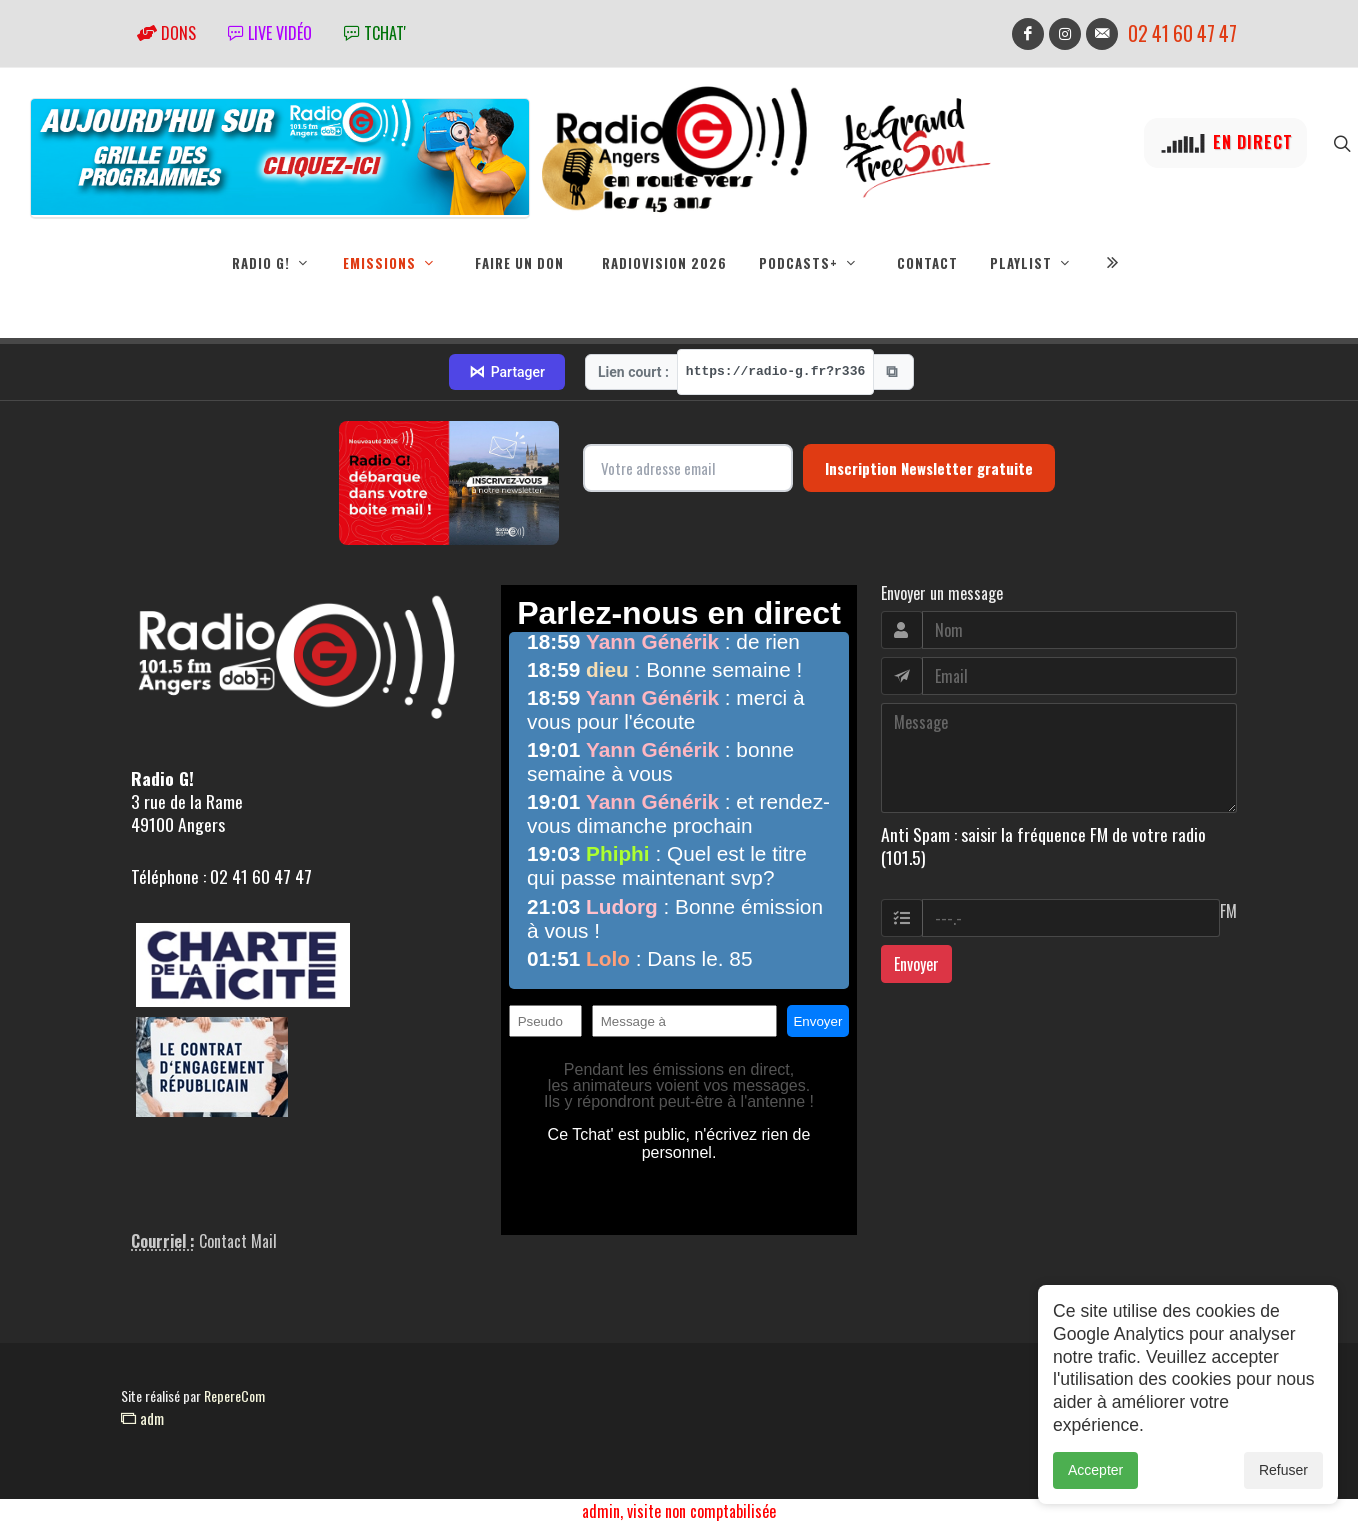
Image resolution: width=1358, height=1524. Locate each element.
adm (142, 1419)
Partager (507, 373)
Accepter (1095, 1472)
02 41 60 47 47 (1182, 33)
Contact (927, 263)
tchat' (375, 33)
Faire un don (519, 263)
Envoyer (916, 965)
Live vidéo (270, 33)
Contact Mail (238, 1242)
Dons (166, 33)
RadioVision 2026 (664, 263)
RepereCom (234, 1396)
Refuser (1283, 1472)
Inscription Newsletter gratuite (929, 469)
